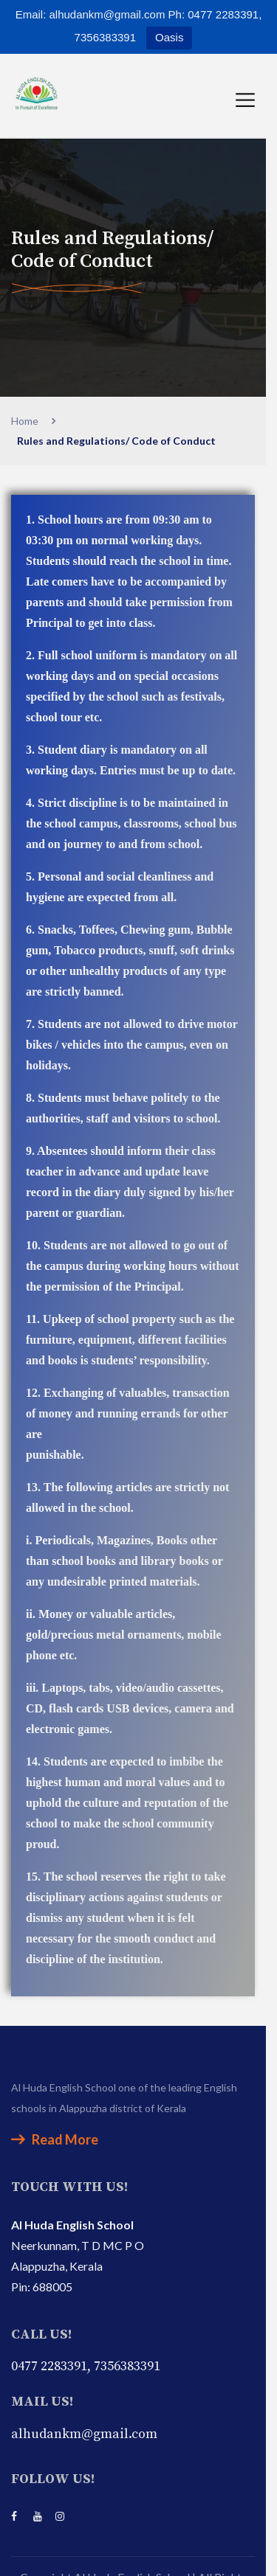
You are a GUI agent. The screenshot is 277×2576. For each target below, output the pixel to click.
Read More (54, 2077)
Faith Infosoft (181, 2556)
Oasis (169, 37)
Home (27, 420)
